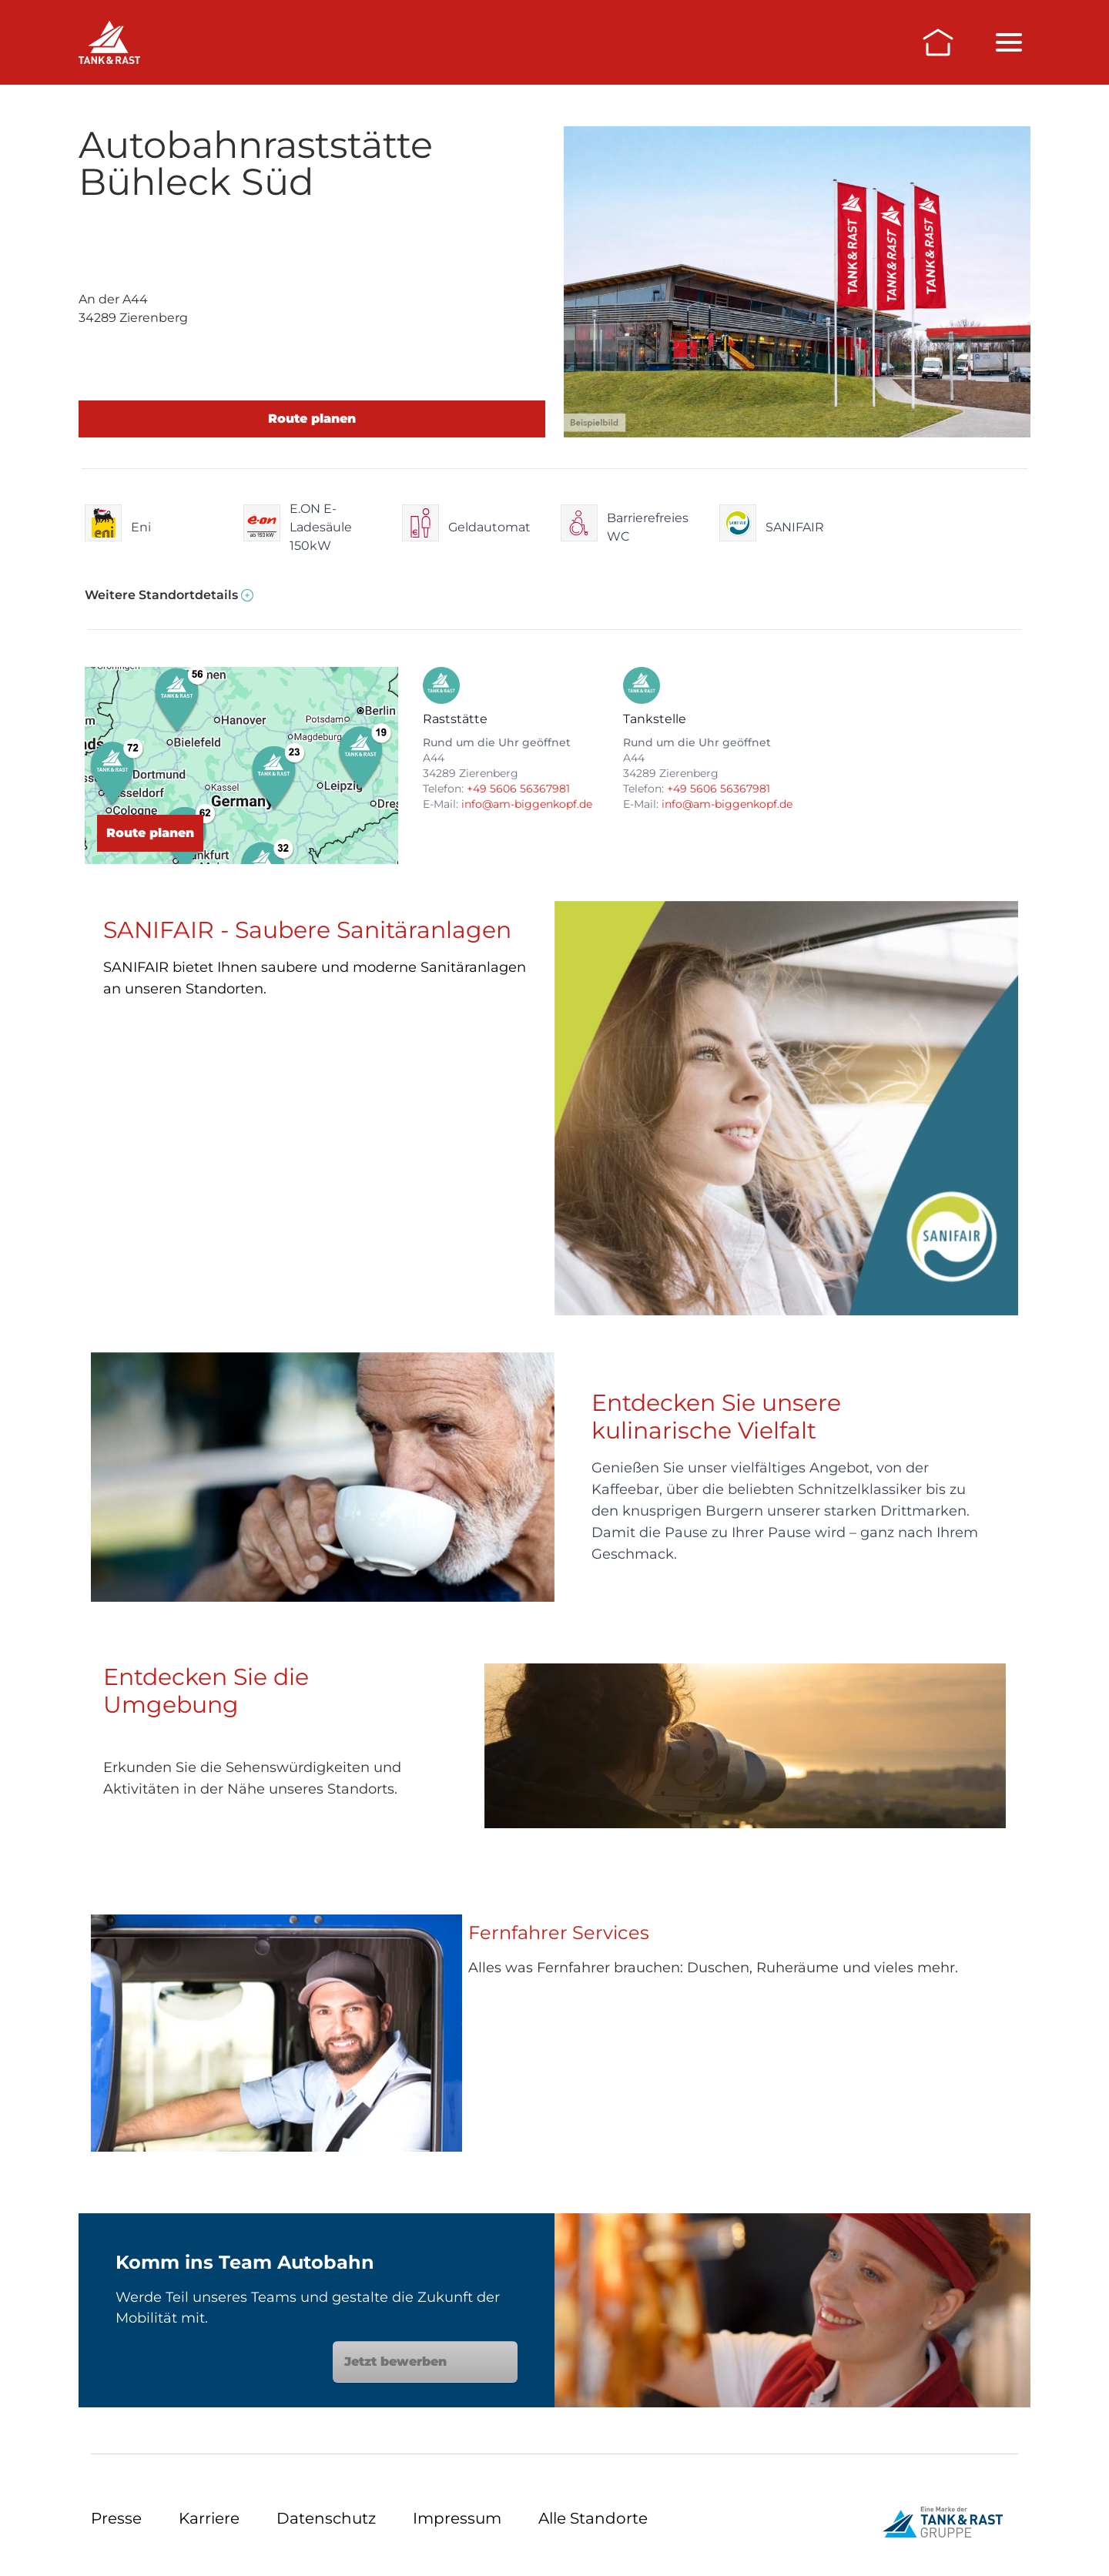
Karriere (209, 2518)
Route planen (312, 418)
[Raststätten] (109, 42)
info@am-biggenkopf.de (526, 804)
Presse (116, 2518)
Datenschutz (326, 2518)
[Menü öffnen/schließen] (1008, 42)
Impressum (457, 2518)
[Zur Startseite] (938, 42)
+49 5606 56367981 (518, 789)
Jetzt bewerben (425, 2361)
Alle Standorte (593, 2518)
